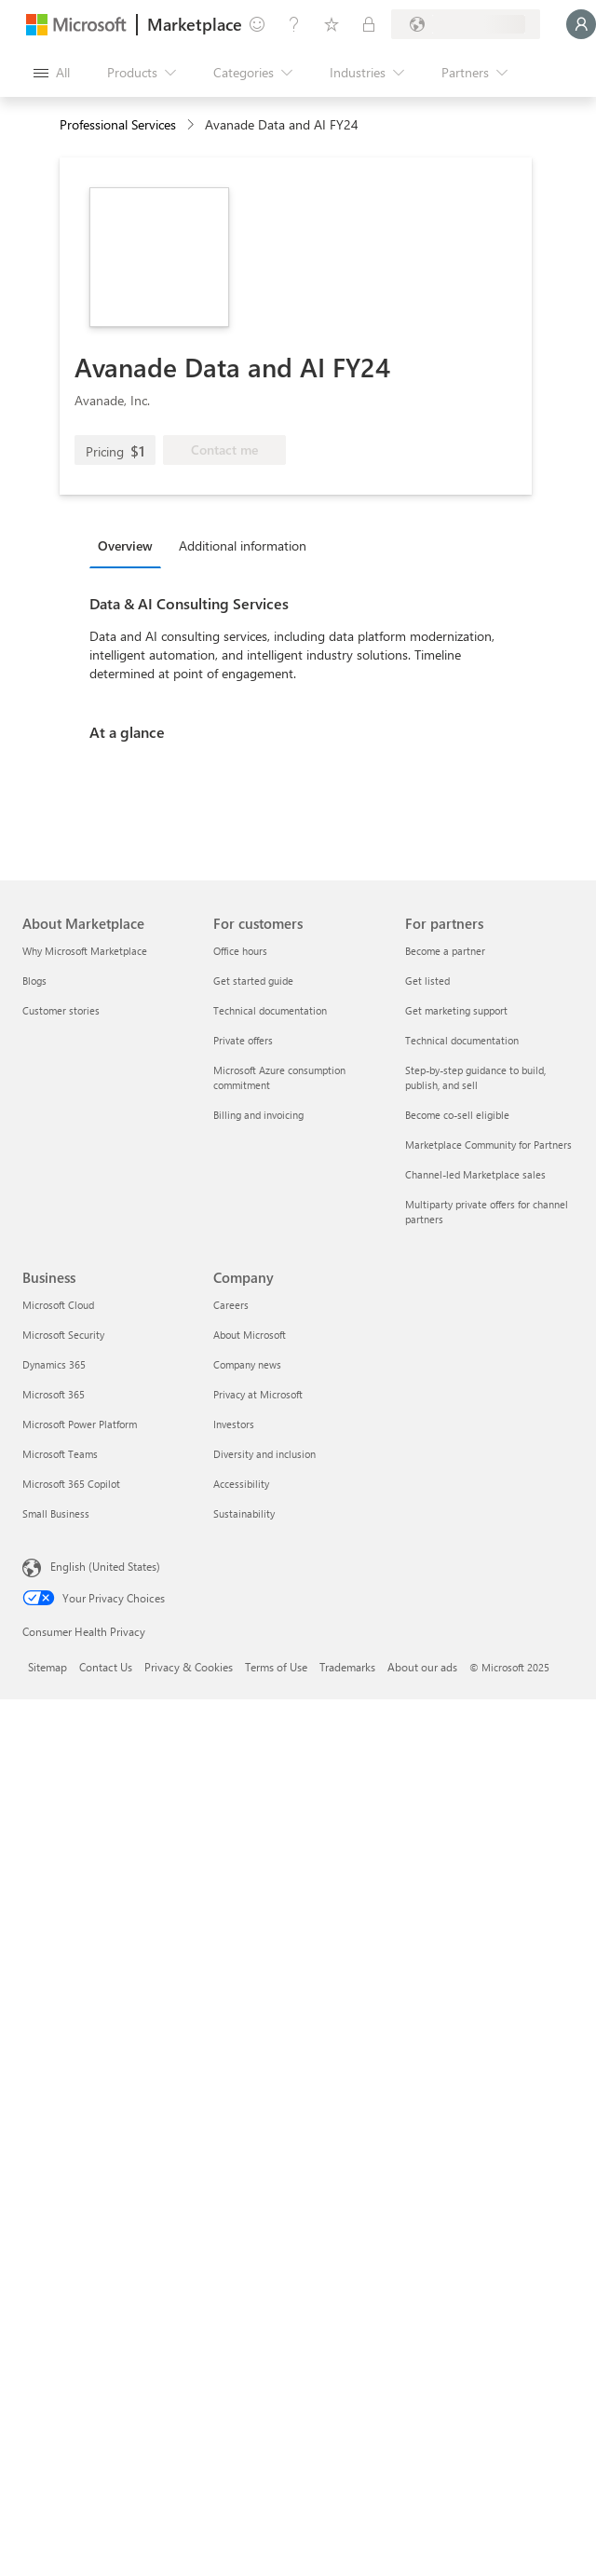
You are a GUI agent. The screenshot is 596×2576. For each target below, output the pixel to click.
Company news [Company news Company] (247, 1364)
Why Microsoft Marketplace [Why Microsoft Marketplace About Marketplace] (84, 951)
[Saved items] (331, 24)
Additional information (242, 545)
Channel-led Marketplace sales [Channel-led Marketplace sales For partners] (475, 1174)
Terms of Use (276, 1666)
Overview (125, 545)
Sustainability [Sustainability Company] (244, 1513)
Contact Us (105, 1666)
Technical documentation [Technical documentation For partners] (462, 1040)
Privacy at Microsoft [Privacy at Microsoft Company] (258, 1394)
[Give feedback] (257, 24)
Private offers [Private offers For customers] (243, 1040)
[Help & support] (294, 24)
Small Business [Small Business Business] (55, 1513)
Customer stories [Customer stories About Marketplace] (61, 1010)
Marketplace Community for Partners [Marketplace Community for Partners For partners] (488, 1145)
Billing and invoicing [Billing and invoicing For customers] (258, 1115)
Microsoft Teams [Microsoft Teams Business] (60, 1454)
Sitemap (47, 1666)
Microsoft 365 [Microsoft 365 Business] (53, 1394)
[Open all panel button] (51, 72)
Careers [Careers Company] (231, 1305)
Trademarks (347, 1666)
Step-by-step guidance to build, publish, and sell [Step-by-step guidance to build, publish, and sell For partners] (475, 1077)
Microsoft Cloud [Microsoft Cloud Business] (58, 1305)
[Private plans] (369, 24)
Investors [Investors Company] (233, 1424)
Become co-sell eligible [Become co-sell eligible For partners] (457, 1115)
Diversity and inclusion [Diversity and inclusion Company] (264, 1454)
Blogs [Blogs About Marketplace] (34, 981)
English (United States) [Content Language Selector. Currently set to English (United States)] (105, 1566)
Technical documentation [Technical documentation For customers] (270, 1010)
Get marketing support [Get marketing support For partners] (456, 1010)
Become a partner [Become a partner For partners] (445, 951)
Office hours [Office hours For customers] (240, 951)
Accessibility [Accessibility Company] (241, 1484)
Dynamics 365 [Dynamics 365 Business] (54, 1364)
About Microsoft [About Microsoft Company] (249, 1335)
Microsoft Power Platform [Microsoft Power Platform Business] (79, 1424)
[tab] (129, 545)
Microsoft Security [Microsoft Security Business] (63, 1335)
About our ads (422, 1666)
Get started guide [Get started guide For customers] (253, 981)
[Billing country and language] (465, 24)
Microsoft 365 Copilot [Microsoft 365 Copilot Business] (71, 1484)
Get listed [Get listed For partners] (427, 981)
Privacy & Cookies (188, 1666)
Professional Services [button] (118, 124)
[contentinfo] (192, 125)
